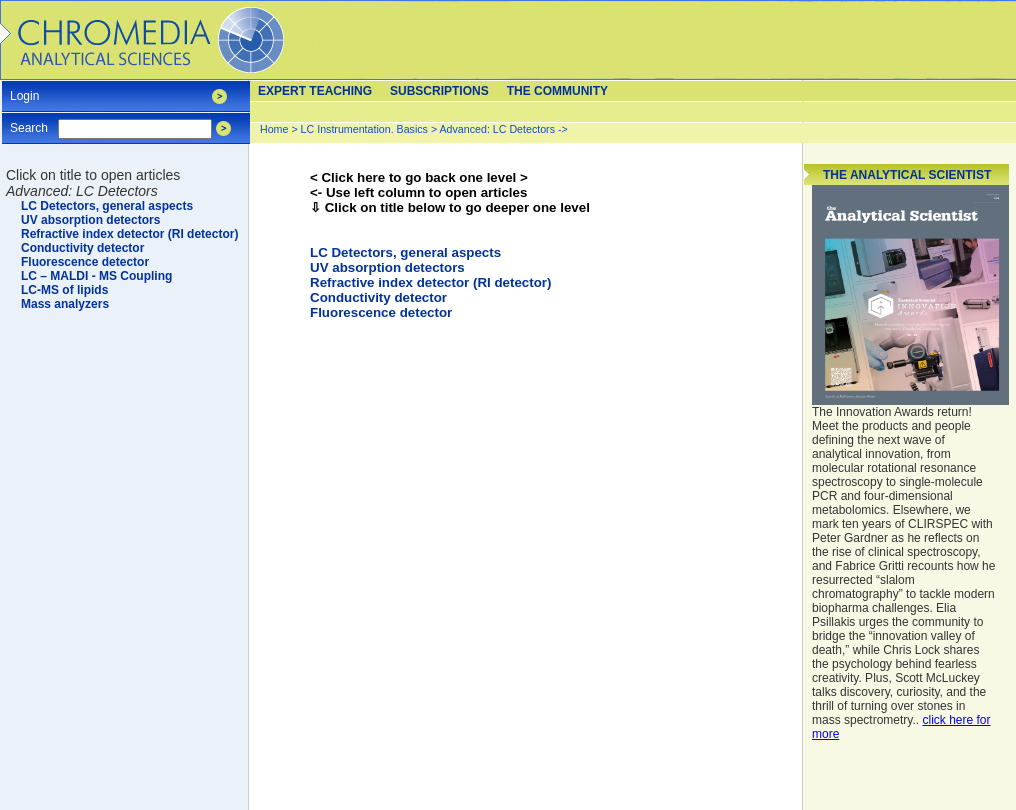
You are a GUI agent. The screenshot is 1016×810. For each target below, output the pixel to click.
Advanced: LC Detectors (498, 129)
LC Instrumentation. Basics (364, 129)
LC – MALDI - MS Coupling (96, 276)
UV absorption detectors (387, 267)
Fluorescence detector (381, 312)
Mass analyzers (65, 304)
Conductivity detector (378, 297)
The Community (557, 91)
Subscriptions (439, 91)
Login (24, 89)
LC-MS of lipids (64, 290)
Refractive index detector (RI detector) (430, 282)
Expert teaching (315, 91)
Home (274, 129)
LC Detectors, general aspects (405, 252)
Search (29, 121)
